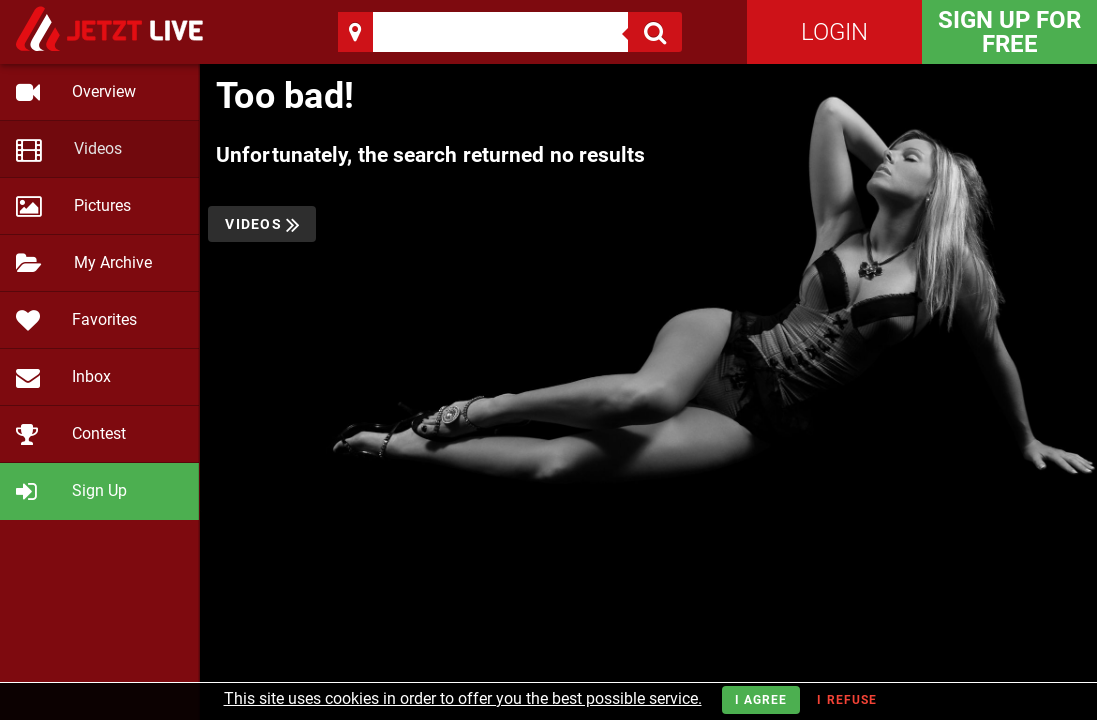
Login (834, 32)
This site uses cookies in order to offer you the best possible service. (463, 698)
